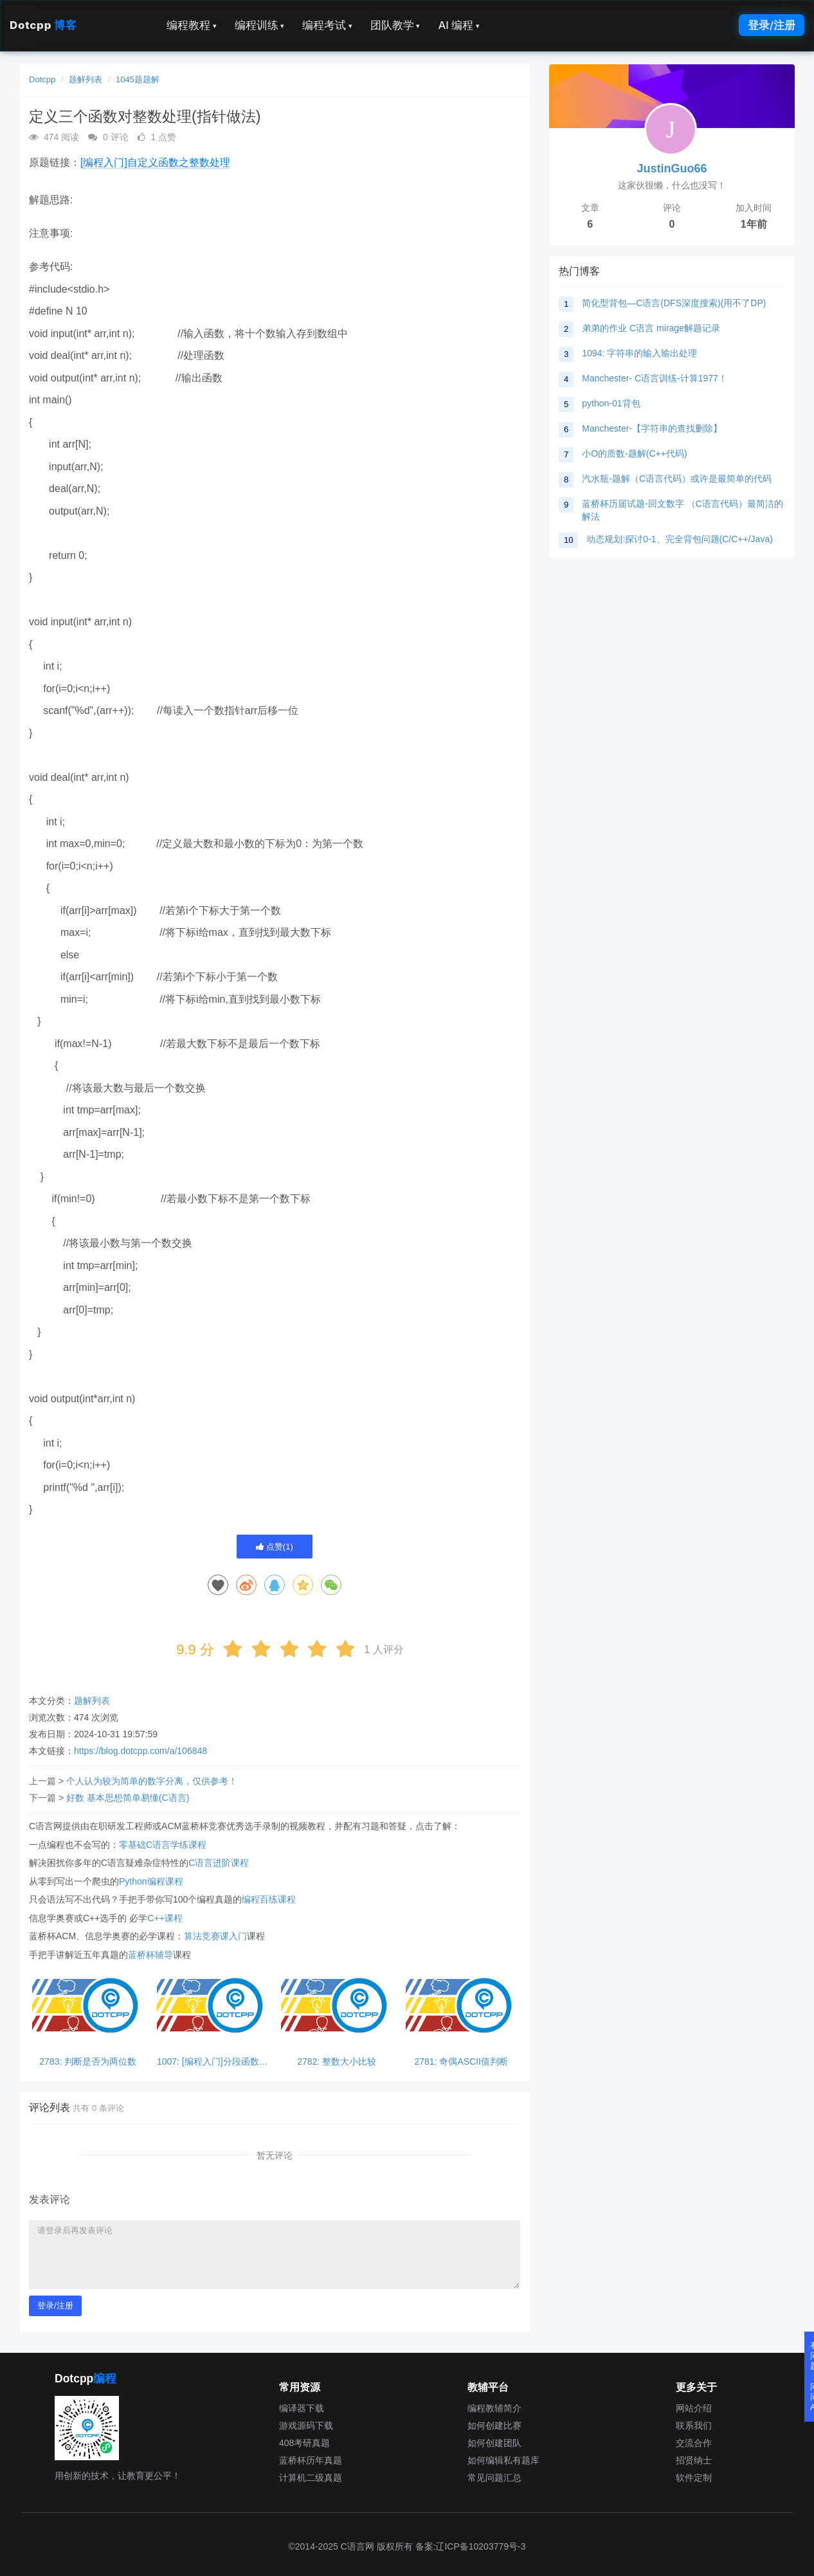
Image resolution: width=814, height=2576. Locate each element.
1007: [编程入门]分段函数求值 (212, 2062)
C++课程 (164, 1918)
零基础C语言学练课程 (162, 1845)
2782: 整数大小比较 (336, 2062)
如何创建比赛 (494, 2425)
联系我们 (694, 2425)
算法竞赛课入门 (215, 1936)
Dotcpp (43, 25)
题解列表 (85, 79)
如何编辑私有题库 (503, 2460)
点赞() (274, 1546)
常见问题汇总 (494, 2477)
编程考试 (327, 25)
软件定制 (694, 2477)
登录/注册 (771, 25)
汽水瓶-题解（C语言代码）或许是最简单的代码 (677, 478)
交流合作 (694, 2443)
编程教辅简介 (494, 2408)
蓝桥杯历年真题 (310, 2460)
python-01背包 (611, 403)
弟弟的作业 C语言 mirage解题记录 (651, 328)
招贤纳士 (694, 2460)
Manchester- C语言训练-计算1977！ (654, 378)
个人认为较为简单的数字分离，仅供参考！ (151, 1781)
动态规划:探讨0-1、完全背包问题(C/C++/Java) (679, 539)
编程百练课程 (269, 1899)
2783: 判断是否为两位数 (87, 2062)
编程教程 (192, 25)
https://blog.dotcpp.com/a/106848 (140, 1751)
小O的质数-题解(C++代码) (634, 453)
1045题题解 (137, 79)
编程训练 (260, 25)
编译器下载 (301, 2408)
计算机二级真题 (310, 2477)
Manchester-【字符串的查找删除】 (652, 428)
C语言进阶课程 (218, 1863)
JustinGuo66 (672, 168)
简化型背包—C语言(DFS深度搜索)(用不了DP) (674, 303)
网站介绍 (694, 2408)
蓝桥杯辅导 (150, 1955)
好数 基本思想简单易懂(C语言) (127, 1798)
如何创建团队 (494, 2443)
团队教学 (395, 25)
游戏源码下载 (306, 2425)
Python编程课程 (151, 1881)
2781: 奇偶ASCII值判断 (462, 2062)
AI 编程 (458, 25)
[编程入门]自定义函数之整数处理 (155, 162)
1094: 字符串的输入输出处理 (639, 353)
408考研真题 (304, 2443)
